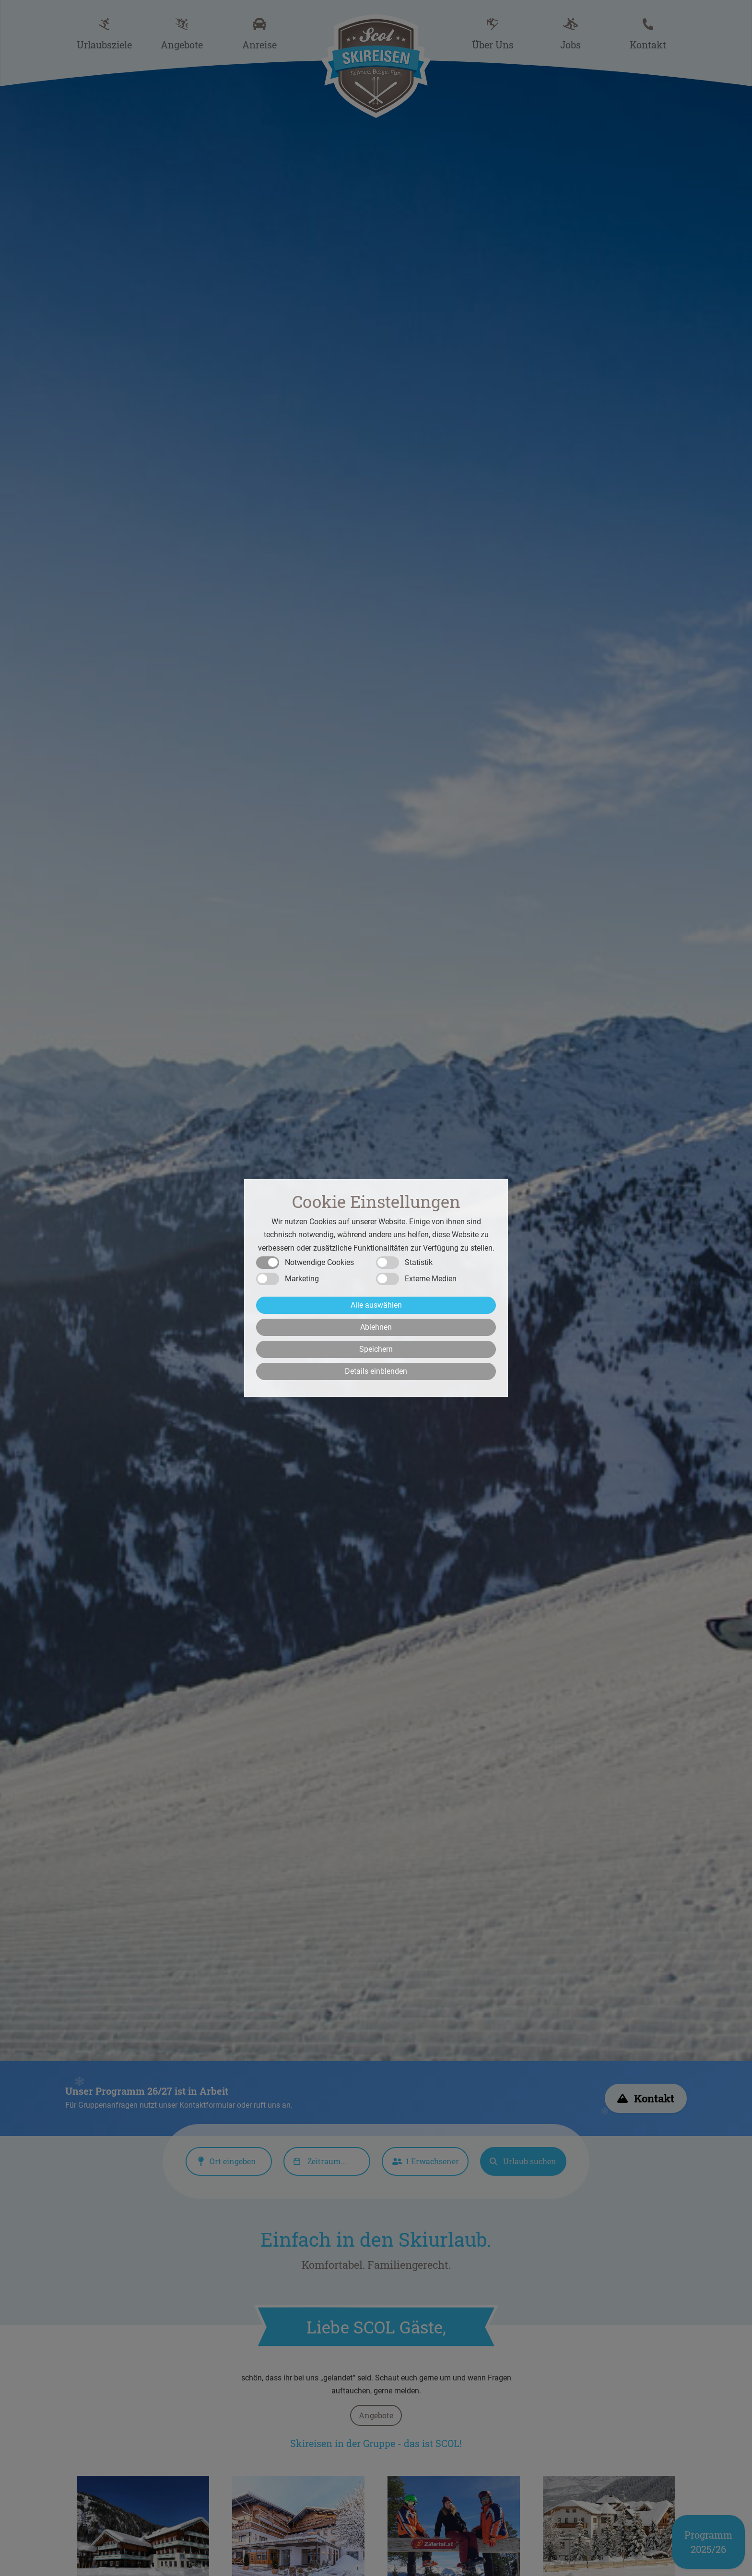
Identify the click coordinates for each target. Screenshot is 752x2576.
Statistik (419, 1262)
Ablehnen (376, 1327)
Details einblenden (376, 1371)
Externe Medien (431, 1278)
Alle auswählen (376, 1305)
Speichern (376, 1349)
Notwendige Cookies (319, 1262)
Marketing (302, 1278)
